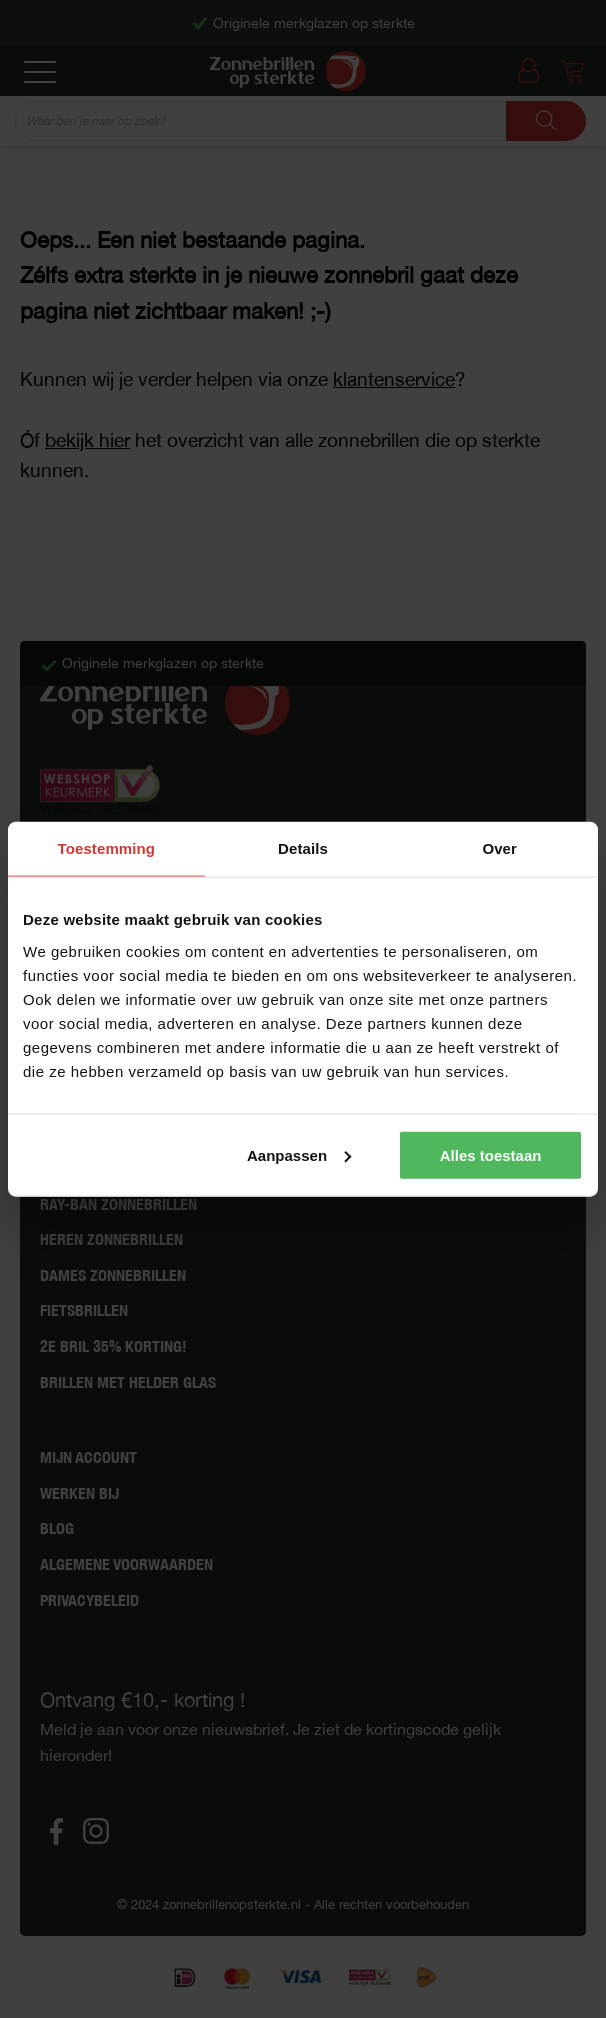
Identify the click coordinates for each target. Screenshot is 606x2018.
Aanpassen (299, 1154)
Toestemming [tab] (107, 848)
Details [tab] (303, 848)
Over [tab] (499, 848)
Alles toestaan (491, 1154)
